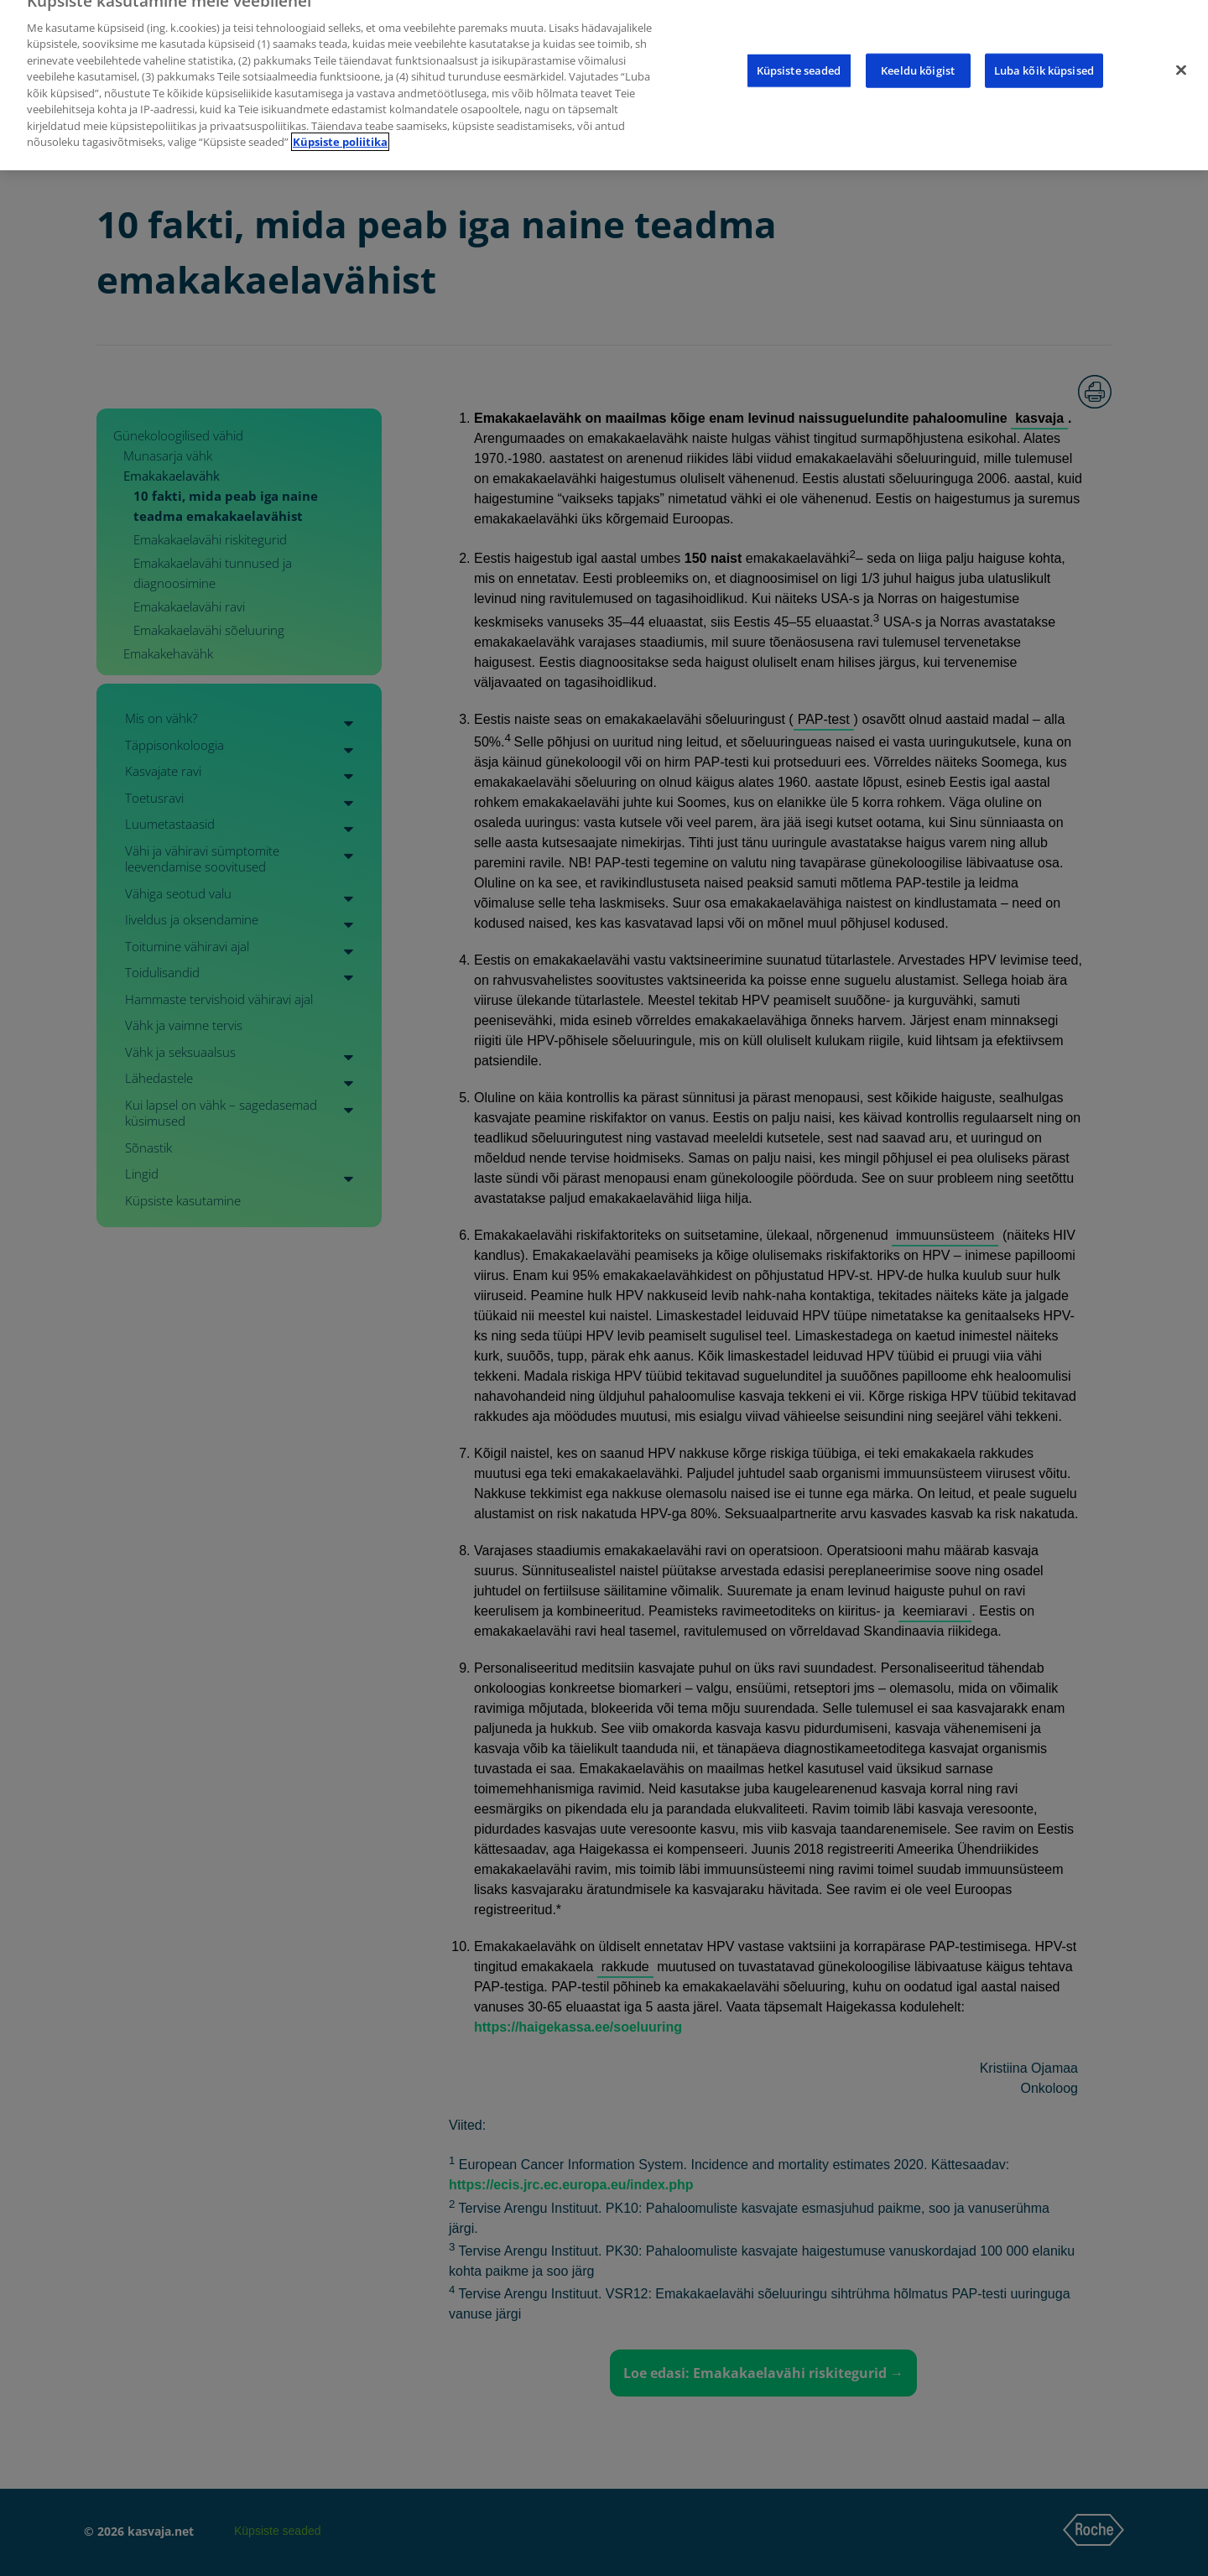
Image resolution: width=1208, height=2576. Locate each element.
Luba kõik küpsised (1044, 55)
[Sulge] (1181, 55)
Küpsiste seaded (799, 55)
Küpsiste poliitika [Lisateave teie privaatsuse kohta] (340, 127)
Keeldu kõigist (918, 55)
